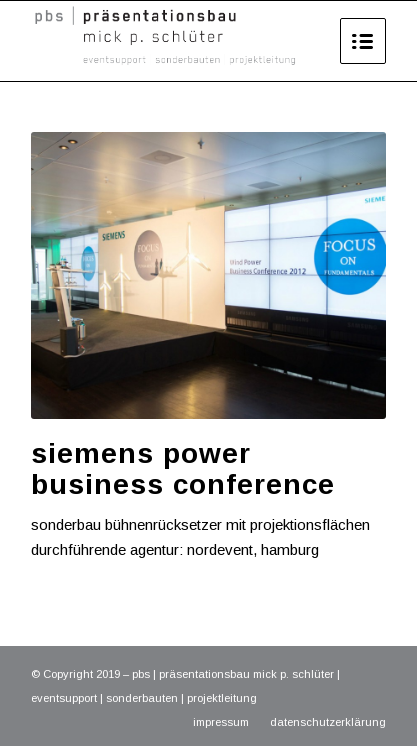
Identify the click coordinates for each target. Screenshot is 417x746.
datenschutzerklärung (328, 722)
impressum (221, 722)
